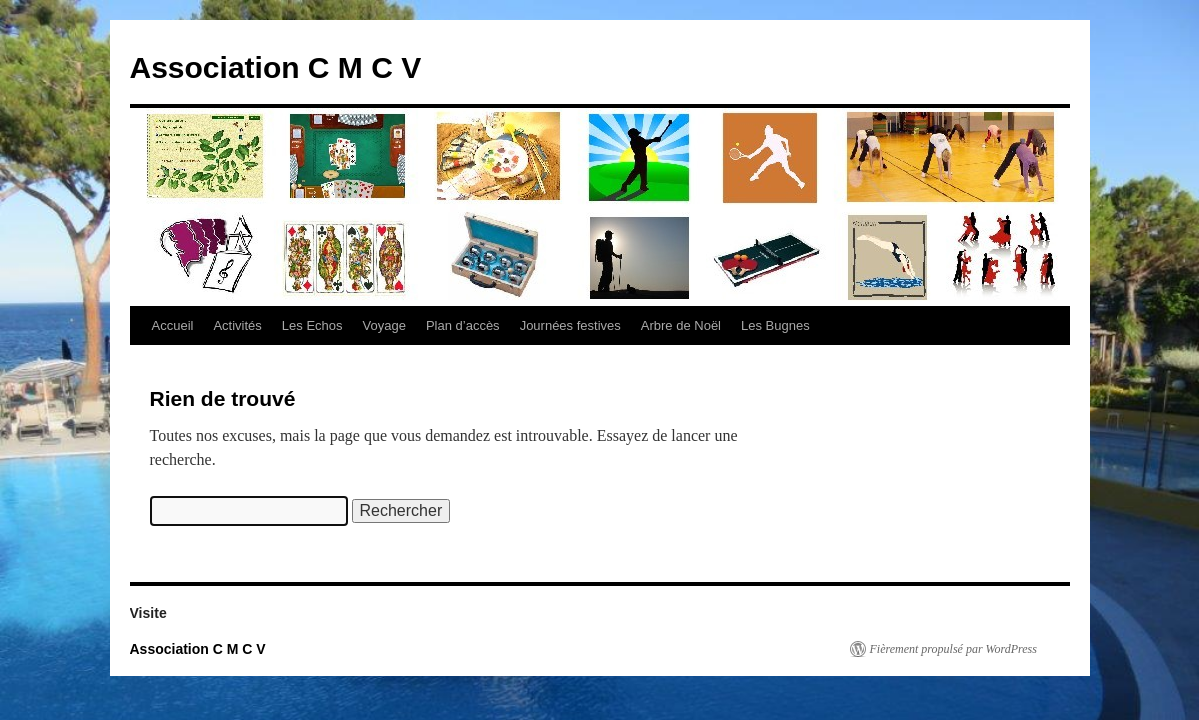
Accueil (173, 325)
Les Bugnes (775, 325)
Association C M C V (276, 67)
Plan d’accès (463, 325)
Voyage (384, 325)
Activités (237, 325)
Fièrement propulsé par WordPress (953, 649)
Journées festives (570, 325)
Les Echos (312, 325)
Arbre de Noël (681, 325)
